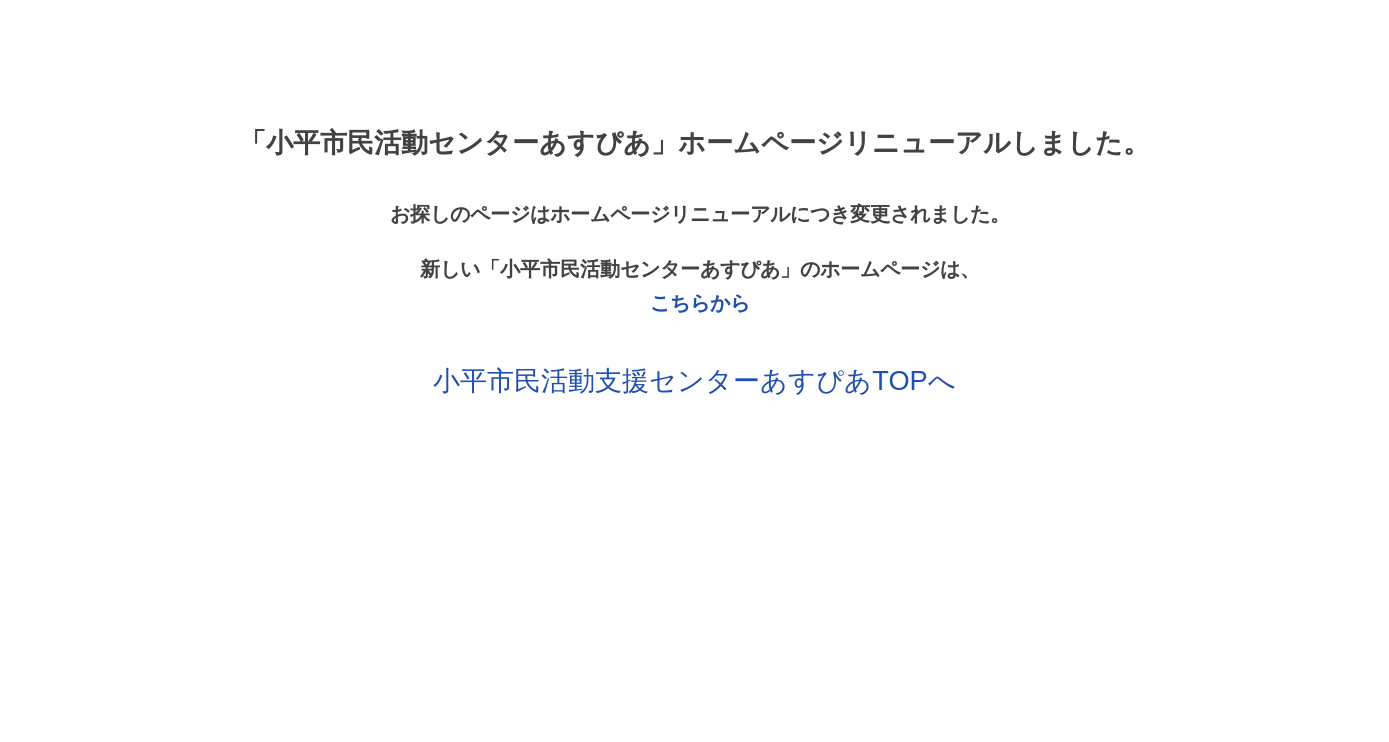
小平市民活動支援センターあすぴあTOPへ (694, 380)
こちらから (700, 303)
